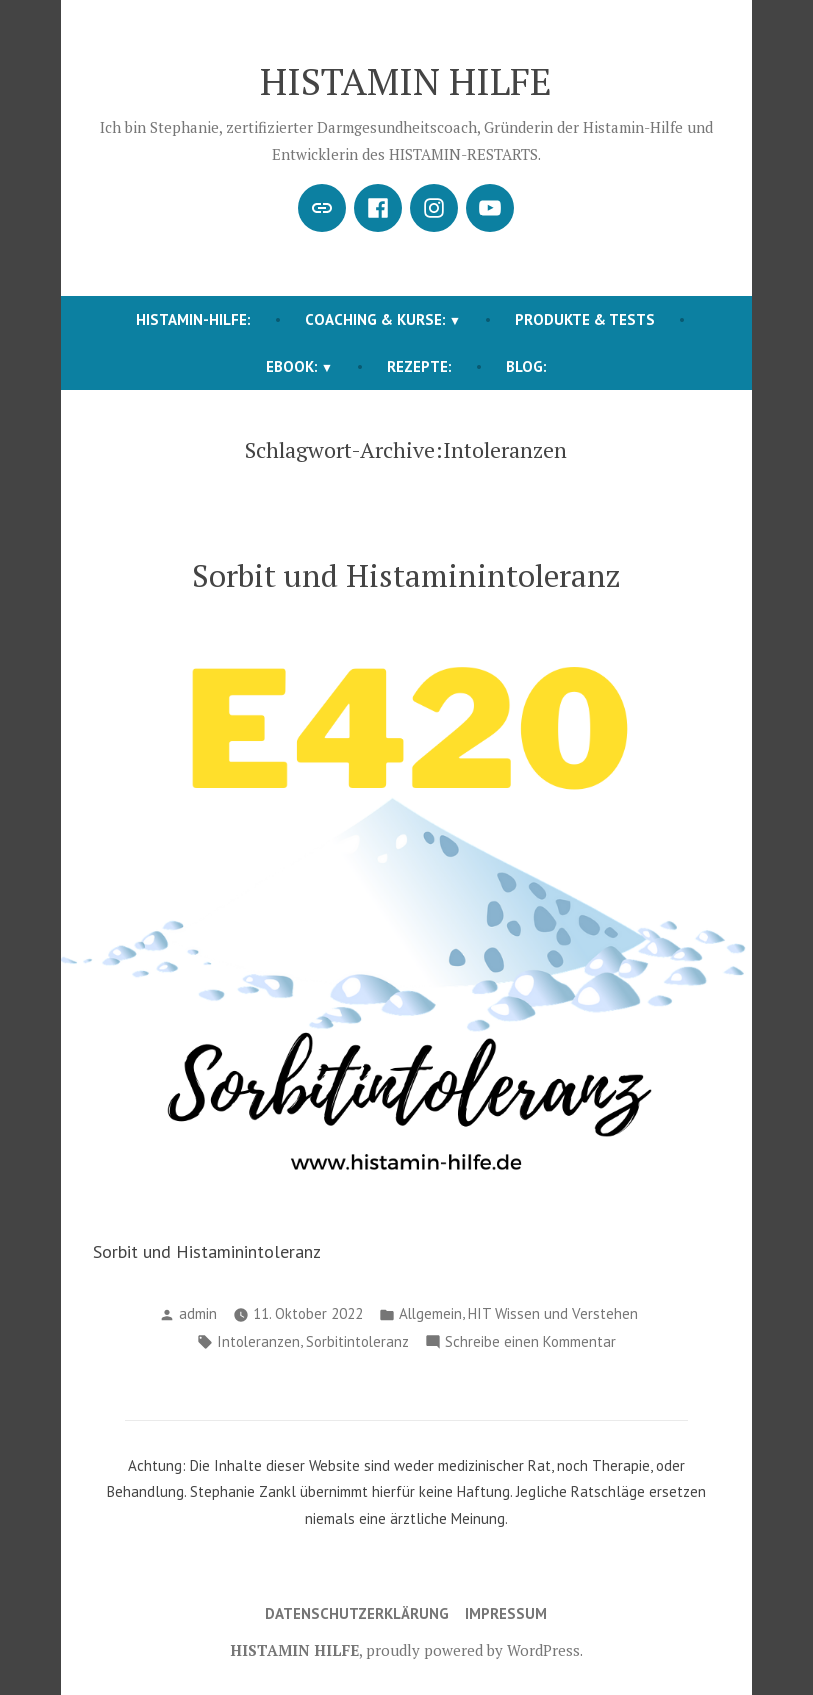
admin (198, 1313)
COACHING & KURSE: (375, 319)
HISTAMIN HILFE (406, 81)
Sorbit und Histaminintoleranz (406, 575)
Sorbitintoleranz (357, 1341)
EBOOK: (292, 366)
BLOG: (526, 366)
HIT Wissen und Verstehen (553, 1313)
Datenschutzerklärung (357, 1613)
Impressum (506, 1613)
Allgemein (430, 1313)
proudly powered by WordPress (473, 1650)
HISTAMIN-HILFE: (193, 319)
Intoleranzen (258, 1341)
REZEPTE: (419, 366)
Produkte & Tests (585, 319)
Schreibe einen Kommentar (530, 1342)
